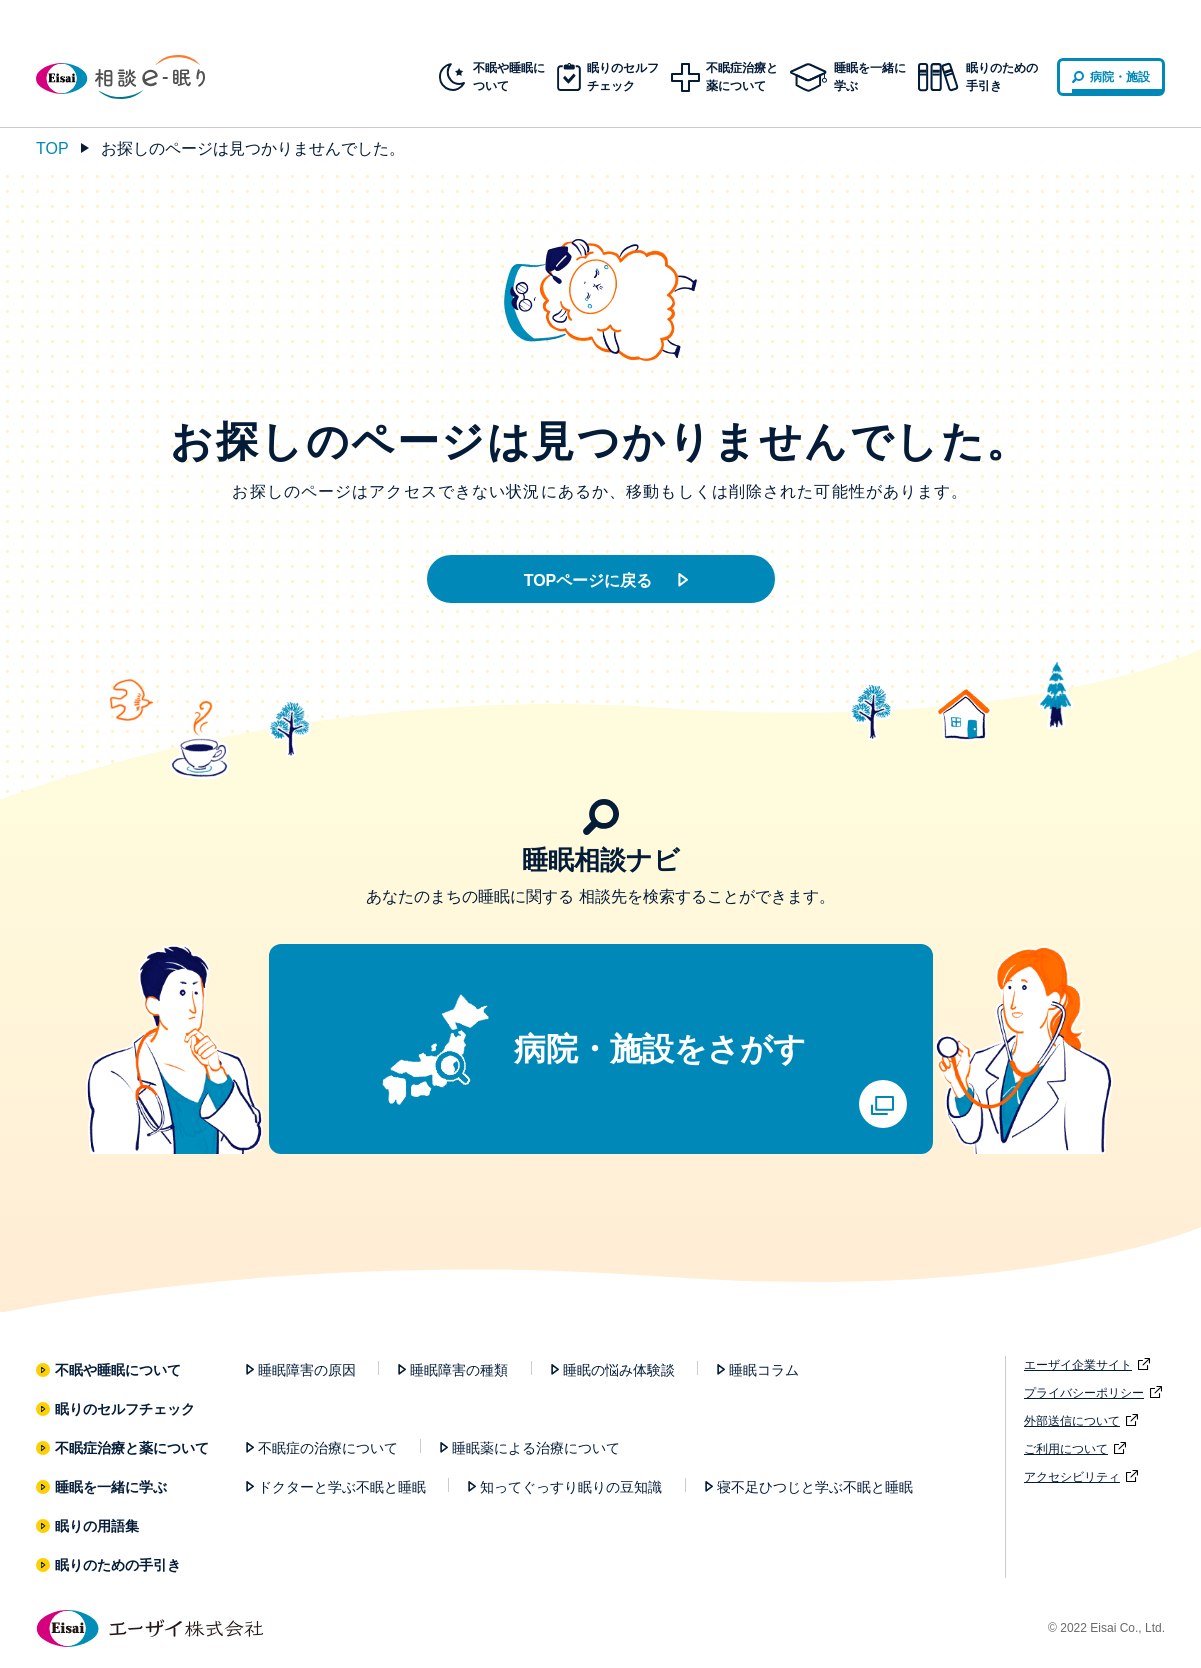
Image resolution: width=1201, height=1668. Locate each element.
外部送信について (1072, 1421)
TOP (52, 148)
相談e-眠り (136, 77)
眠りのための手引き (1002, 77)
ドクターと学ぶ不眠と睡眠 (342, 1487)
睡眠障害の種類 (459, 1370)
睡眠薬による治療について (536, 1448)
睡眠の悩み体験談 (619, 1370)
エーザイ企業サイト (1078, 1365)
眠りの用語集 (97, 1526)
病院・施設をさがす (660, 1049)
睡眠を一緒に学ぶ (111, 1487)
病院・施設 (1120, 77)
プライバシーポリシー (1084, 1393)
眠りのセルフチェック (125, 1409)
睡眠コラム (764, 1370)
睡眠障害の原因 (307, 1370)
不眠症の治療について (328, 1448)
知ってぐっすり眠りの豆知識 (571, 1487)
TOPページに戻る (588, 580)
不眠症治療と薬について (132, 1448)
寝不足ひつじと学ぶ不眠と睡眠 (815, 1487)
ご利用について (1066, 1449)
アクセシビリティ (1072, 1477)
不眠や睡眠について (118, 1370)
